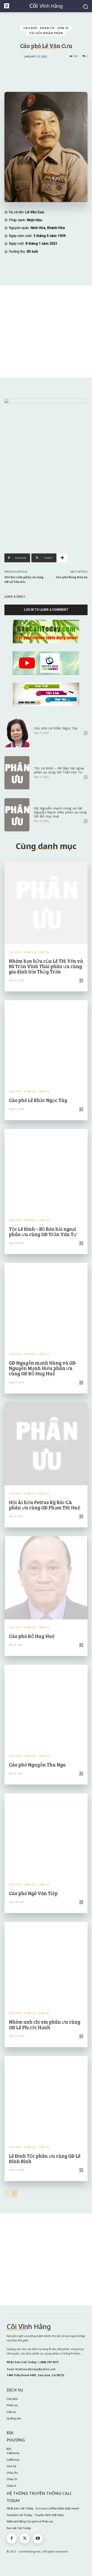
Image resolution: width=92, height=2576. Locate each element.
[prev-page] (7, 2193)
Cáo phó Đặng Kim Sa (72, 577)
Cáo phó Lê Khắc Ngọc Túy (55, 728)
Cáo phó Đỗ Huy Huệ (32, 1636)
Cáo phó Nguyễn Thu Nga (37, 1764)
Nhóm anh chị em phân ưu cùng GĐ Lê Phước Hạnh (44, 2024)
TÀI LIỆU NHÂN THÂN (46, 33)
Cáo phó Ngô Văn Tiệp (33, 1893)
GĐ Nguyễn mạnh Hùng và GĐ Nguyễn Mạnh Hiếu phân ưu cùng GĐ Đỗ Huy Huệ (60, 812)
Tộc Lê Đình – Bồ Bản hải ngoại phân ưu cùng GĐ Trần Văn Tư (59, 770)
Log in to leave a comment (46, 609)
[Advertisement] (46, 331)
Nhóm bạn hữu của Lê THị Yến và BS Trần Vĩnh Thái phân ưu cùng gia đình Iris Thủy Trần (46, 966)
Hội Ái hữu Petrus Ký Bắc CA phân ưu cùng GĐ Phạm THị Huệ (44, 1505)
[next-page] (14, 2193)
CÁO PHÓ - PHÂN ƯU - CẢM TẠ (46, 28)
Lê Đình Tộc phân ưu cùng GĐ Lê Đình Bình (44, 2158)
